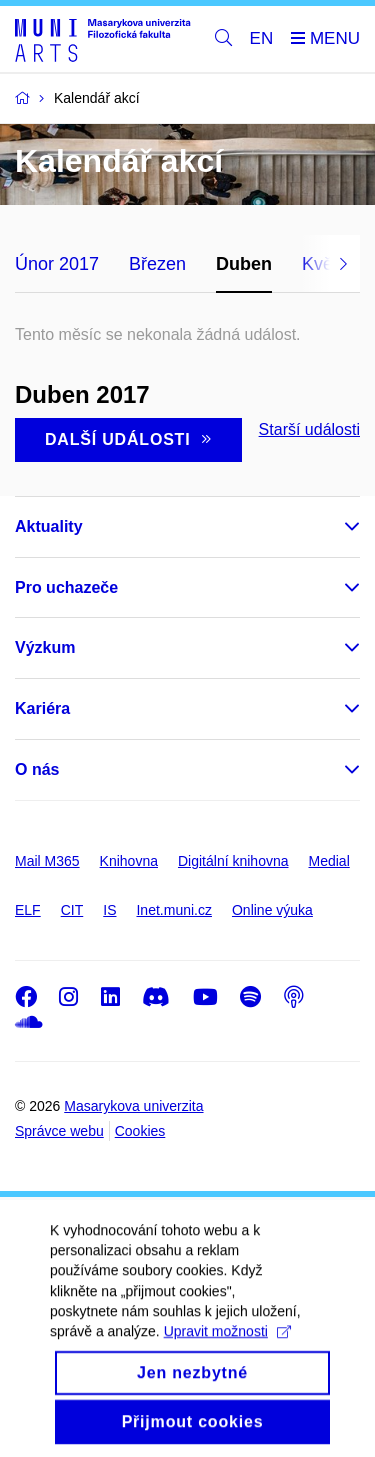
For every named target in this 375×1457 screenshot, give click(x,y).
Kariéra (42, 708)
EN (262, 38)
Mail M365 (47, 861)
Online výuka (272, 910)
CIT (72, 910)
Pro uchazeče (66, 587)
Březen (157, 264)
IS (109, 910)
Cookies (140, 1131)
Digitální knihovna (233, 861)
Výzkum (45, 647)
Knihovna (129, 861)
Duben (244, 264)
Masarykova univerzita (133, 1106)
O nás (37, 769)
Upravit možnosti (227, 1356)
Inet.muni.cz (173, 910)
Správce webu (59, 1131)
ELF (28, 910)
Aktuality (49, 526)
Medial (329, 861)
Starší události (309, 429)
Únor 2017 (57, 264)
